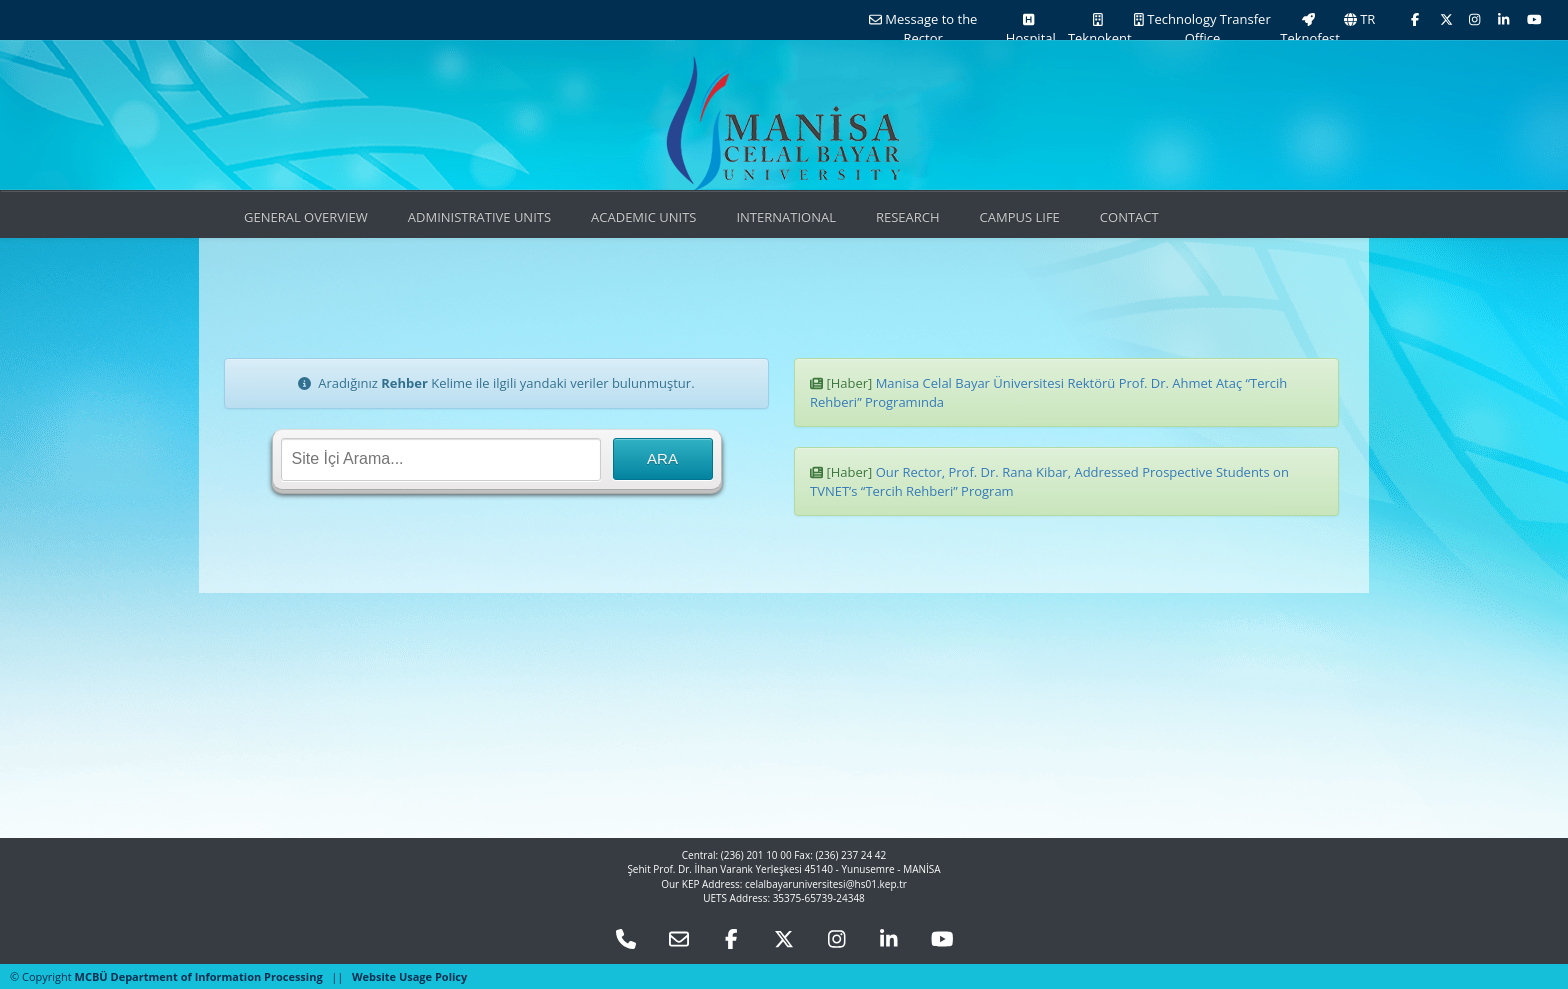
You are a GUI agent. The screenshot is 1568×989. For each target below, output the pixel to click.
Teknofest (1308, 30)
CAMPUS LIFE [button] (1020, 217)
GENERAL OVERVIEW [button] (306, 217)
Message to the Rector (923, 28)
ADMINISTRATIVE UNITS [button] (479, 217)
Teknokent (1098, 30)
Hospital (1028, 30)
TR (1360, 19)
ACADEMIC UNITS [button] (643, 217)
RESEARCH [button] (908, 217)
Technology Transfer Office (1202, 28)
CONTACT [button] (1129, 217)
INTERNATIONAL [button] (786, 217)
